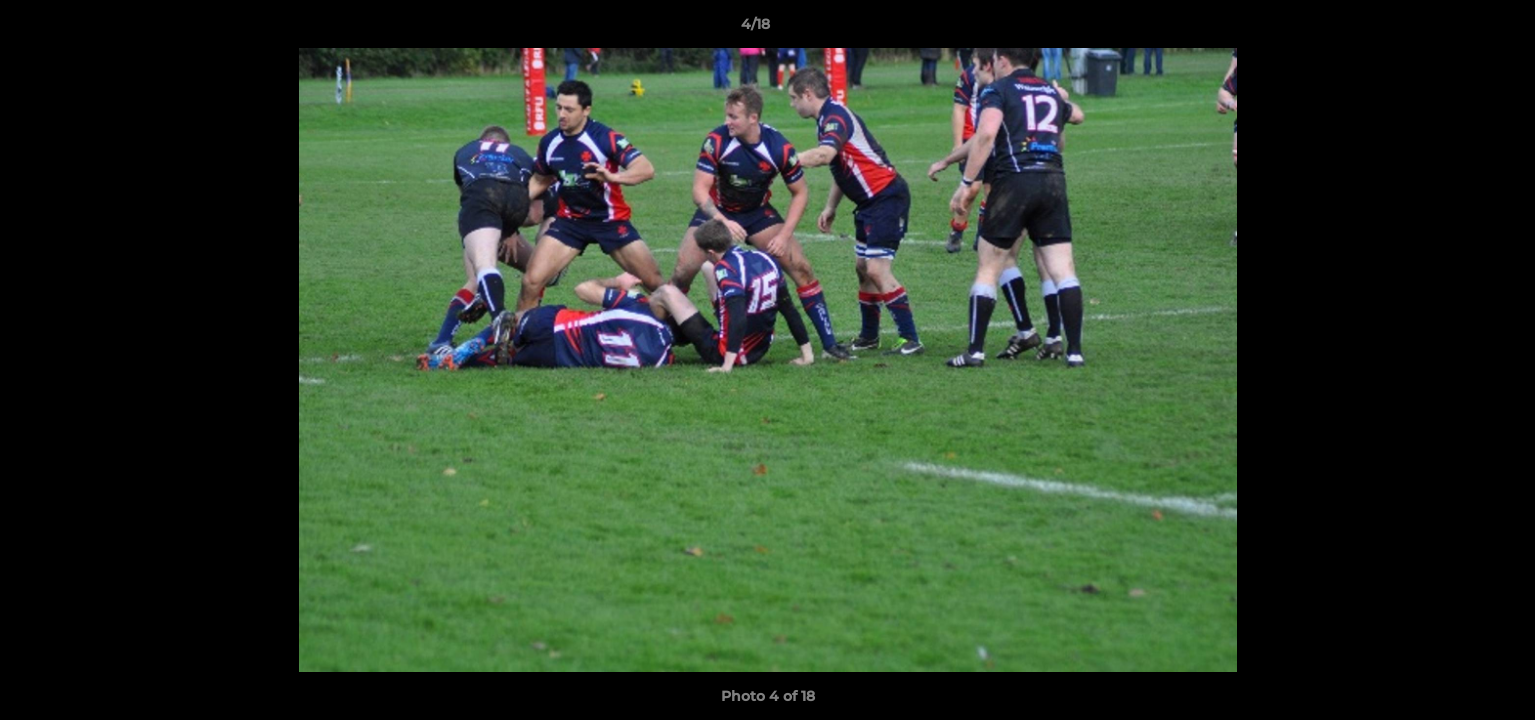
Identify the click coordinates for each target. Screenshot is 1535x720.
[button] (1451, 29)
